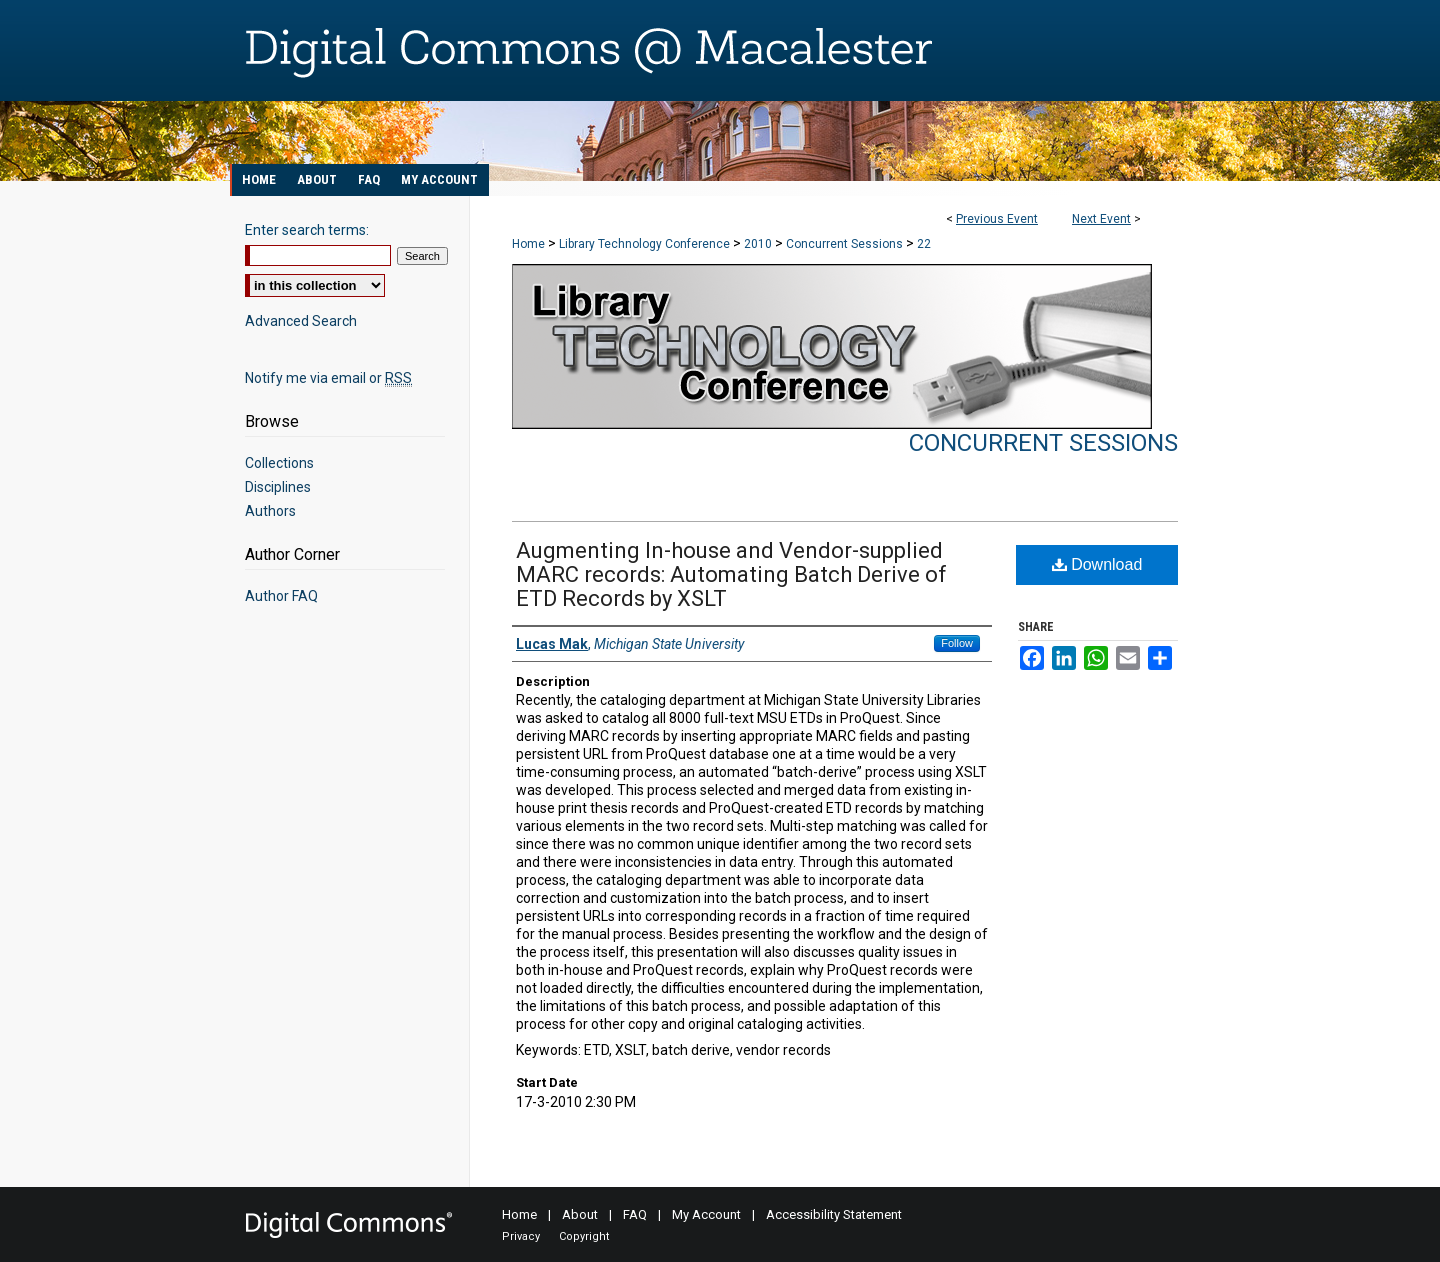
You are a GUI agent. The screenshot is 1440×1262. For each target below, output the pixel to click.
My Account (706, 1214)
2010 (759, 244)
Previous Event (997, 219)
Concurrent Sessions (846, 244)
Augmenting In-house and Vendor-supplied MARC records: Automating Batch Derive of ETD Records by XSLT (731, 574)
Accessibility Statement (834, 1214)
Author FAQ (281, 596)
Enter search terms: (307, 230)
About (580, 1214)
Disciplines (278, 487)
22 (924, 244)
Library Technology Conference (646, 244)
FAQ (635, 1214)
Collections (279, 463)
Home (528, 244)
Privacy (521, 1236)
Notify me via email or (328, 378)
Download (1097, 564)
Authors (270, 511)
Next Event (1101, 219)
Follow (957, 643)
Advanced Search (301, 321)
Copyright (584, 1236)
